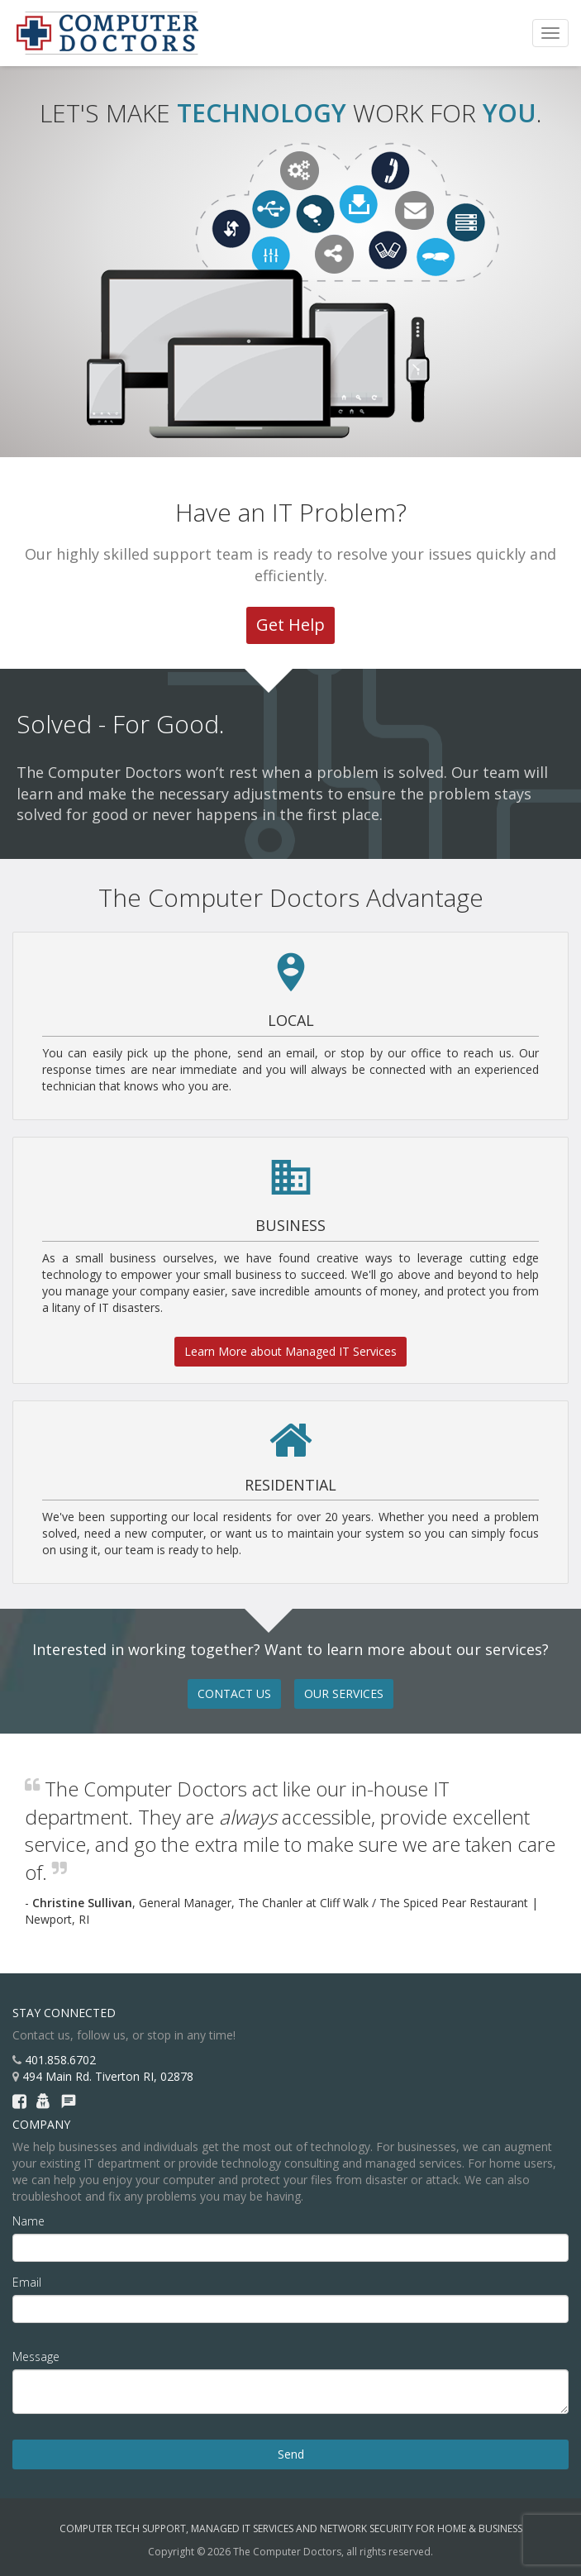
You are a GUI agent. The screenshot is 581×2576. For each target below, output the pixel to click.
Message (36, 2356)
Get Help (290, 624)
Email (26, 2282)
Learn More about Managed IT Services (290, 1351)
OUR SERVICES (343, 1693)
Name (28, 2221)
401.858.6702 (54, 2060)
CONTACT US (234, 1693)
